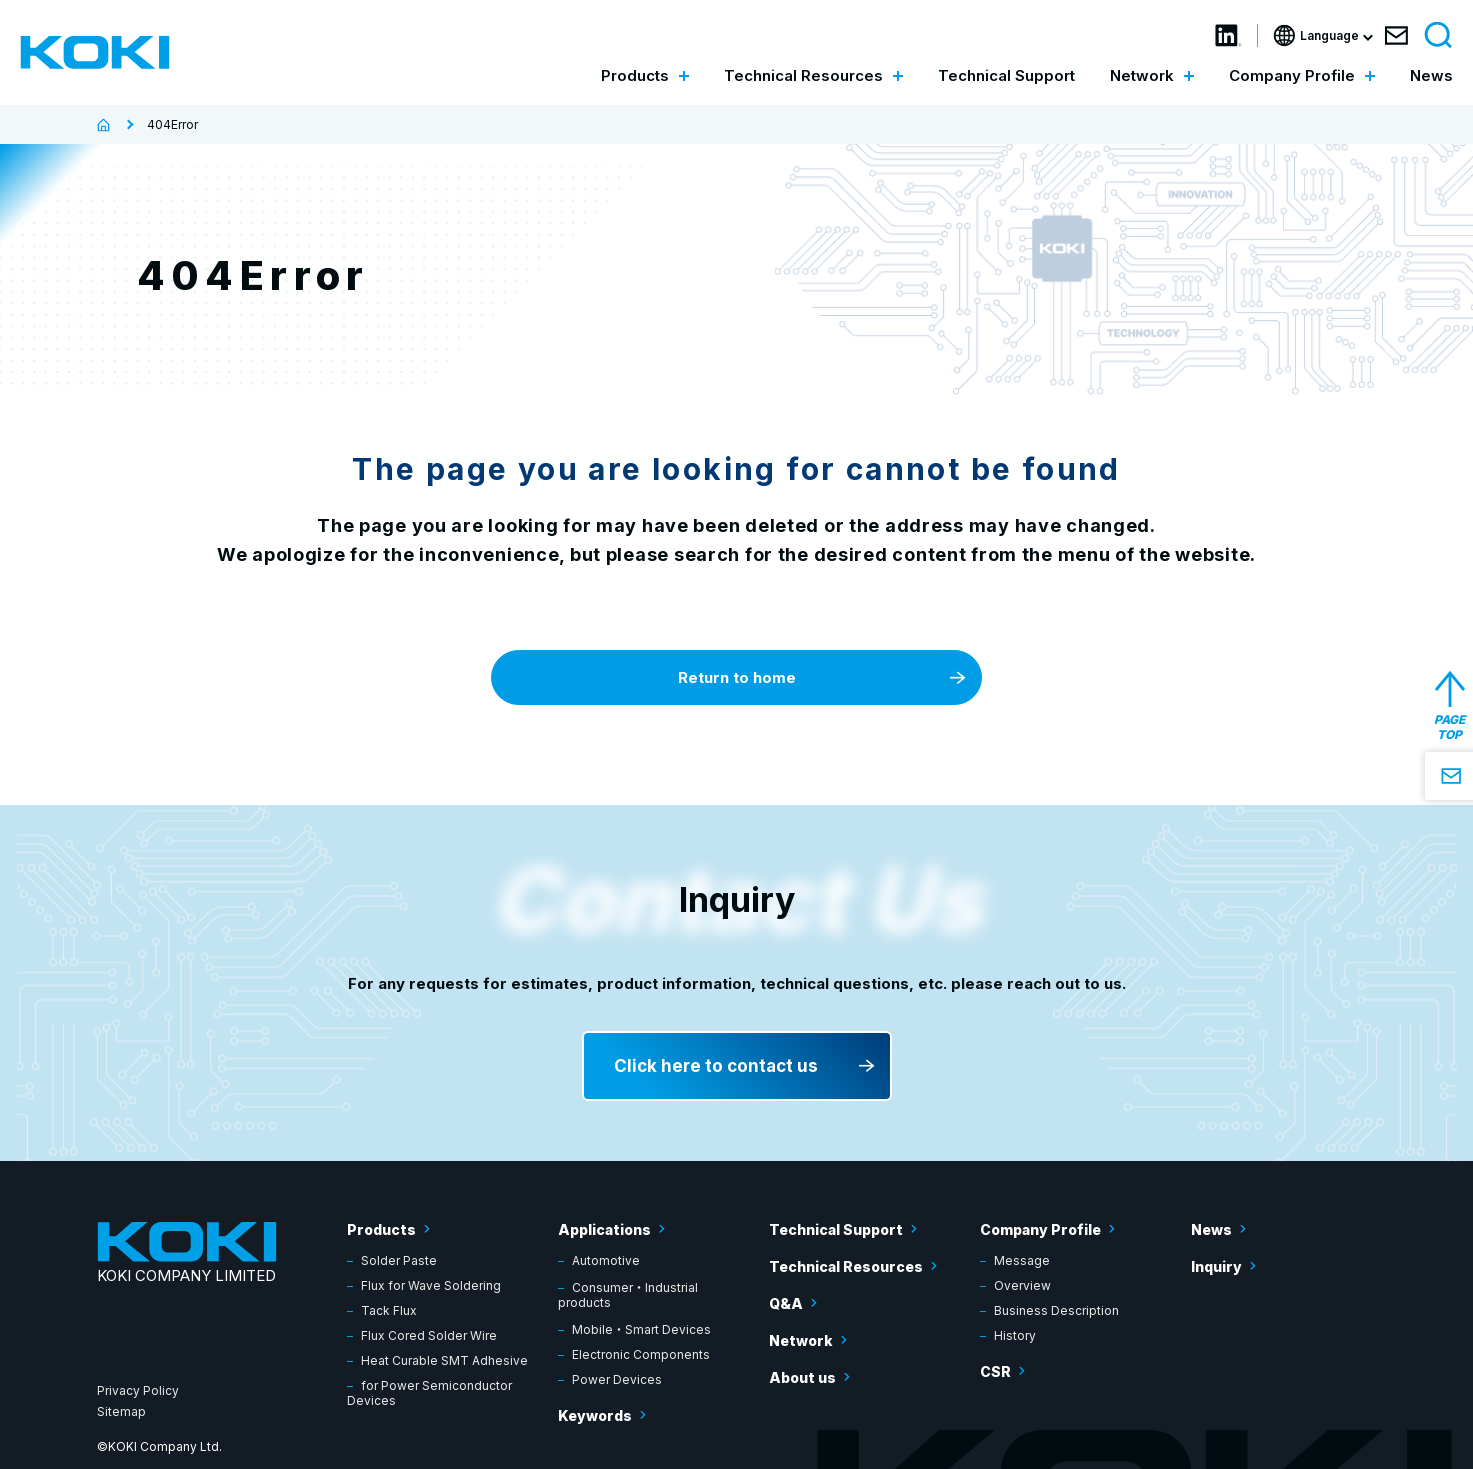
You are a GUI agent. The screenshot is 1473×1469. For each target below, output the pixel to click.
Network (801, 1340)
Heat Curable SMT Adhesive (444, 1360)
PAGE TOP (1449, 727)
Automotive (606, 1260)
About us (802, 1377)
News (1431, 75)
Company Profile (1040, 1229)
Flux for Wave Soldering (431, 1285)
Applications (604, 1229)
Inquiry (1216, 1266)
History (1015, 1335)
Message (1022, 1260)
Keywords (595, 1415)
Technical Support (1006, 75)
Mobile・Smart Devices (641, 1329)
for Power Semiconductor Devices (429, 1393)
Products (381, 1229)
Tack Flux (389, 1310)
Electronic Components (641, 1354)
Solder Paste (399, 1260)
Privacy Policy (138, 1390)
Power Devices (617, 1379)
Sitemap (121, 1411)
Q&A (786, 1303)
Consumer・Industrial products (628, 1295)
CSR (995, 1371)
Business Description (1056, 1310)
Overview (1022, 1285)
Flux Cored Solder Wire (429, 1335)
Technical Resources (846, 1266)
